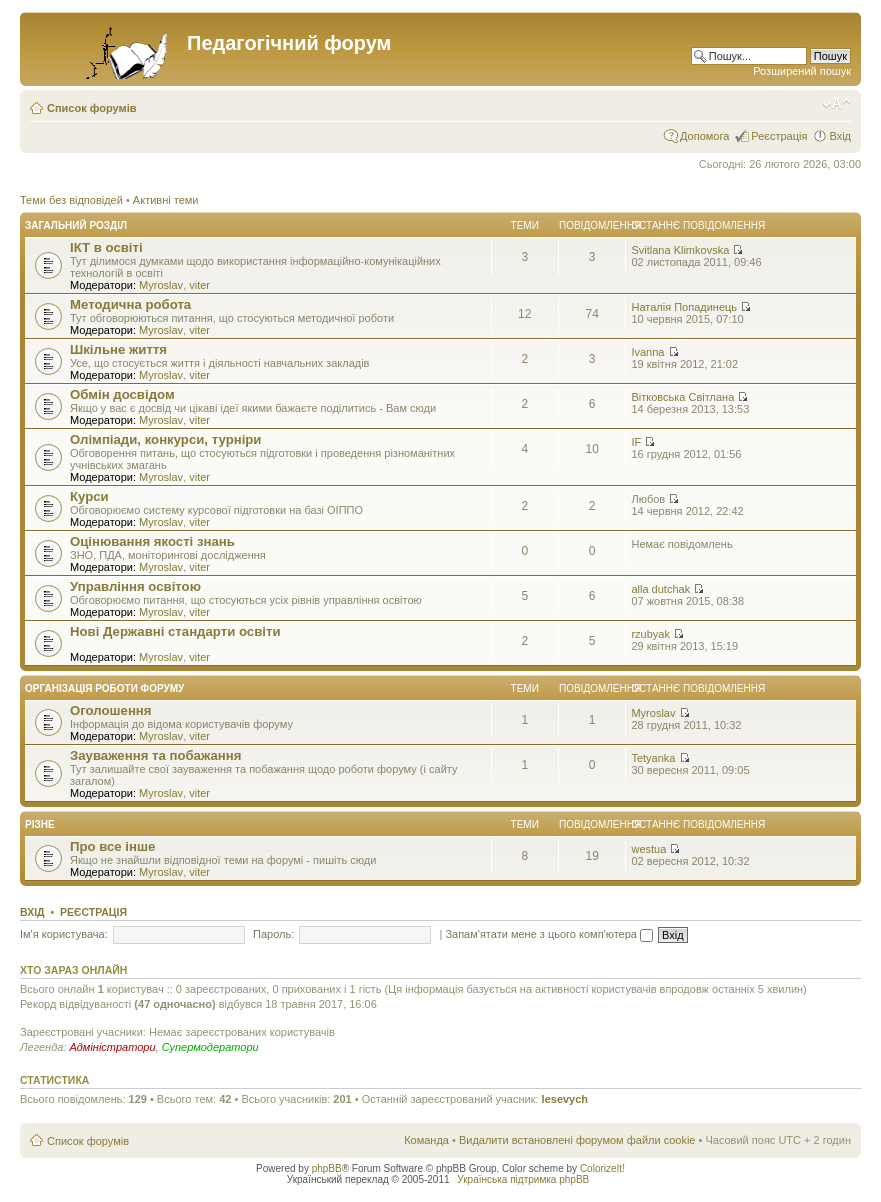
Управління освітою (135, 586)
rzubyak (650, 634)
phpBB (327, 1168)
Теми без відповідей (71, 200)
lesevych (565, 1099)
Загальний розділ (76, 225)
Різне (40, 824)
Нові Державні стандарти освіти (175, 631)
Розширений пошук (802, 71)
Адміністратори (112, 1047)
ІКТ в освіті (106, 247)
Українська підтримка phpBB (523, 1179)
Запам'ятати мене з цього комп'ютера (549, 934)
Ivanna (647, 352)
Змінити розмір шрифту (836, 104)
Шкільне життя (118, 349)
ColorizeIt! (602, 1168)
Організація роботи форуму (104, 688)
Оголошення (111, 710)
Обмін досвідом (122, 394)
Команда (426, 1140)
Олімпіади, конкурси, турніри (165, 439)
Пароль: (273, 934)
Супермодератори (210, 1047)
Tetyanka (653, 758)
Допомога (704, 136)
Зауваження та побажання (155, 755)
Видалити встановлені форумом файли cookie (577, 1140)
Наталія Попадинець (684, 307)
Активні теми (166, 200)
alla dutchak (660, 589)
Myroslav (161, 285)
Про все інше (112, 846)
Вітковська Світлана (682, 397)
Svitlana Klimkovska (680, 250)
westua (648, 849)
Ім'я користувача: (64, 934)
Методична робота (130, 304)
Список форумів (91, 108)
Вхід (840, 136)
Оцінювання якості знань (152, 541)
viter (199, 285)
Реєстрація (779, 136)
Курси (89, 496)
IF (636, 442)
